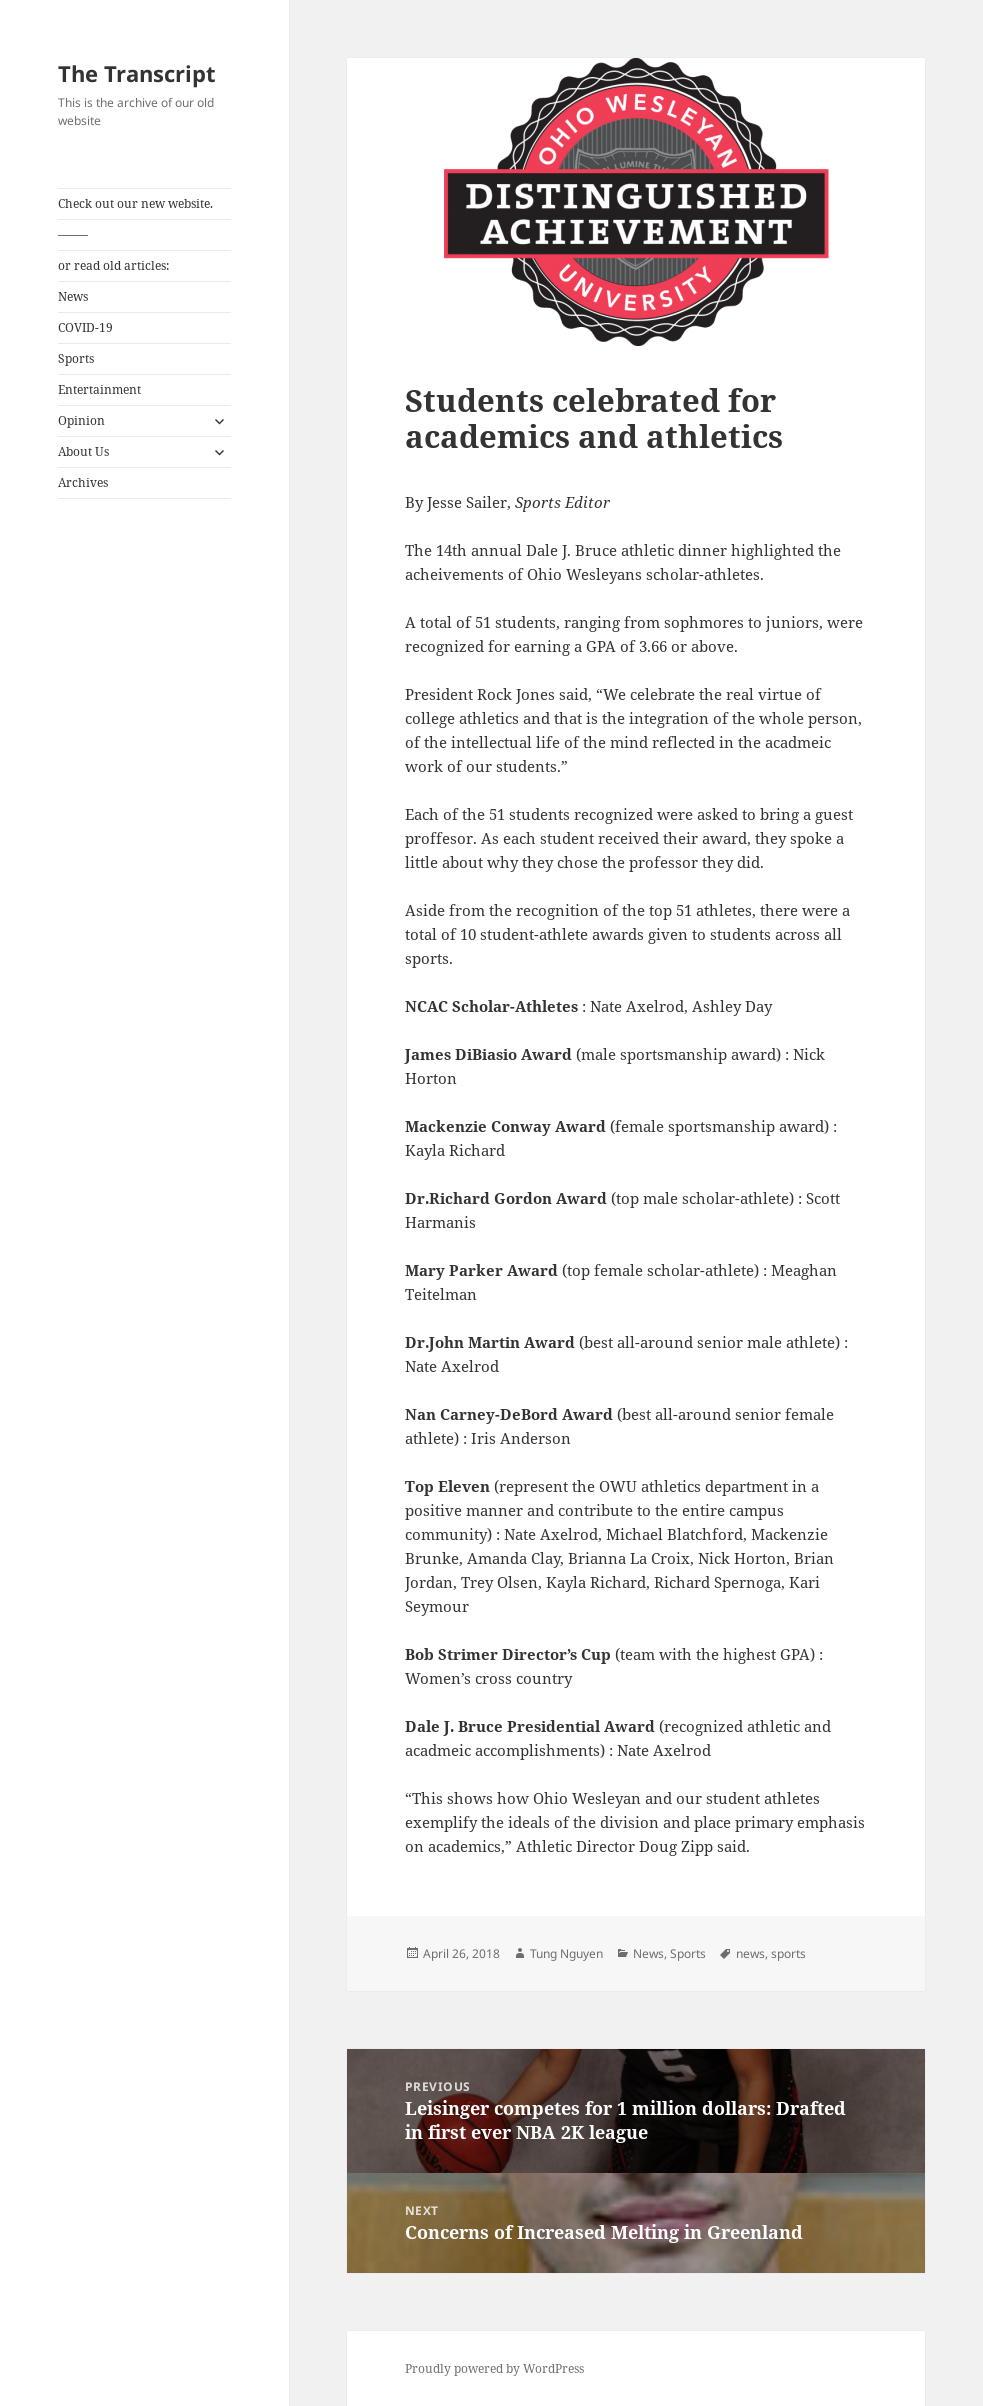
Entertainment (99, 389)
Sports (76, 358)
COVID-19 (85, 327)
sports (788, 1953)
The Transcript (137, 73)
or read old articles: (113, 265)
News (73, 296)
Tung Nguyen (566, 1953)
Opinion (81, 420)
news (750, 1953)
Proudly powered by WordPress (494, 2368)
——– (73, 234)
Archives (83, 482)
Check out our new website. (135, 203)
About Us (83, 451)
